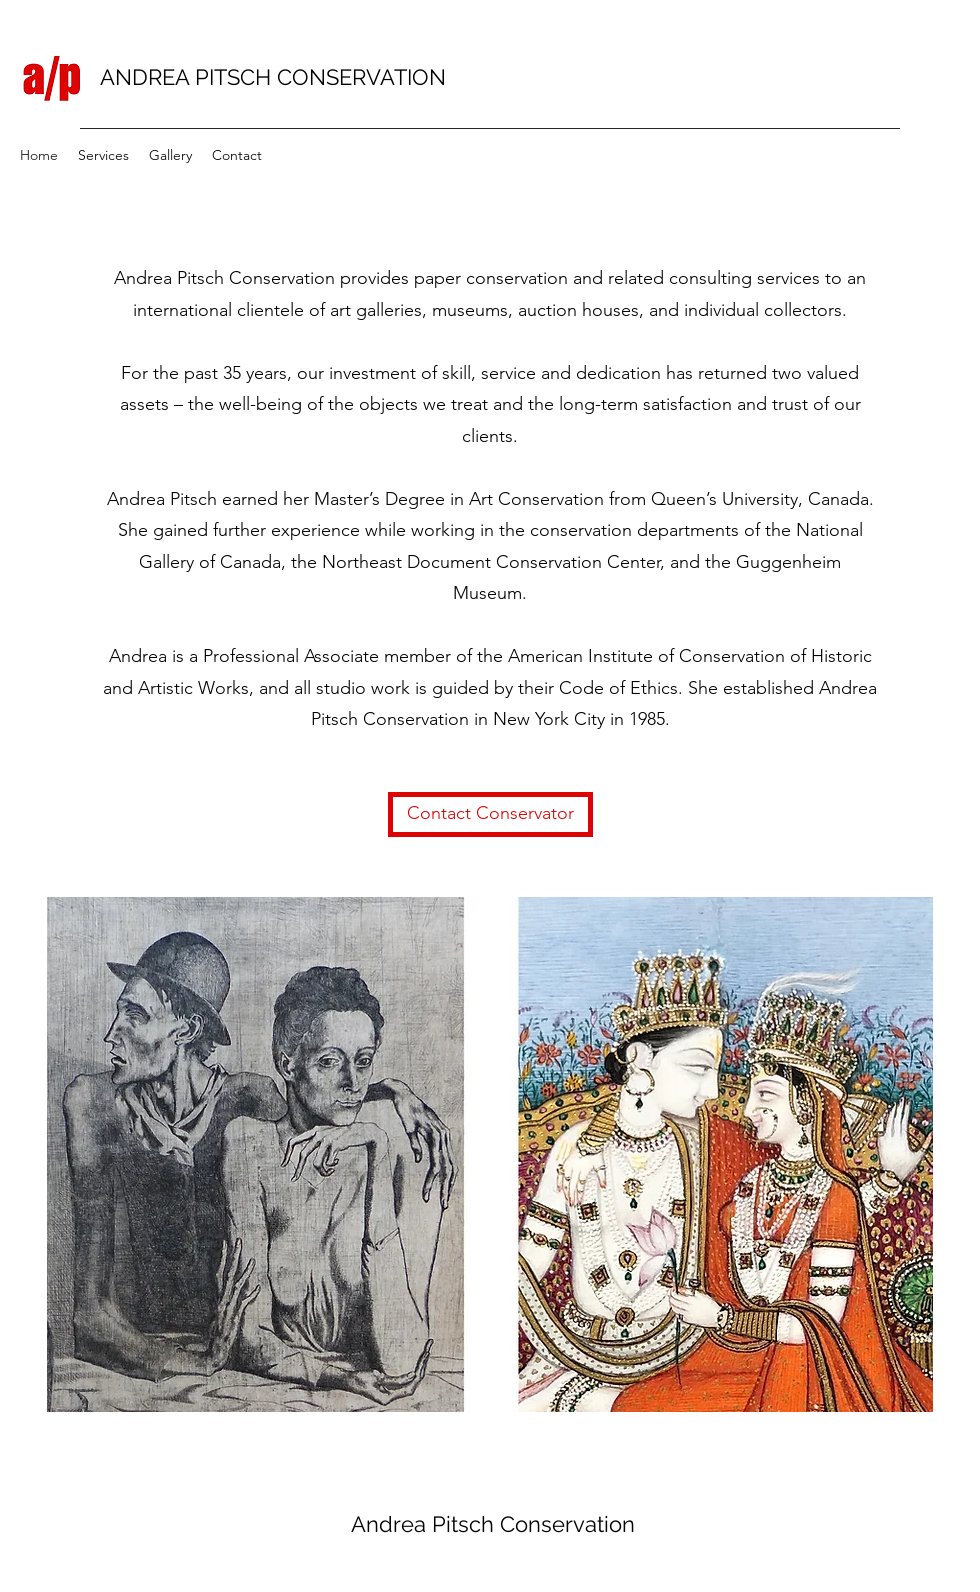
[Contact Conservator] (490, 814)
